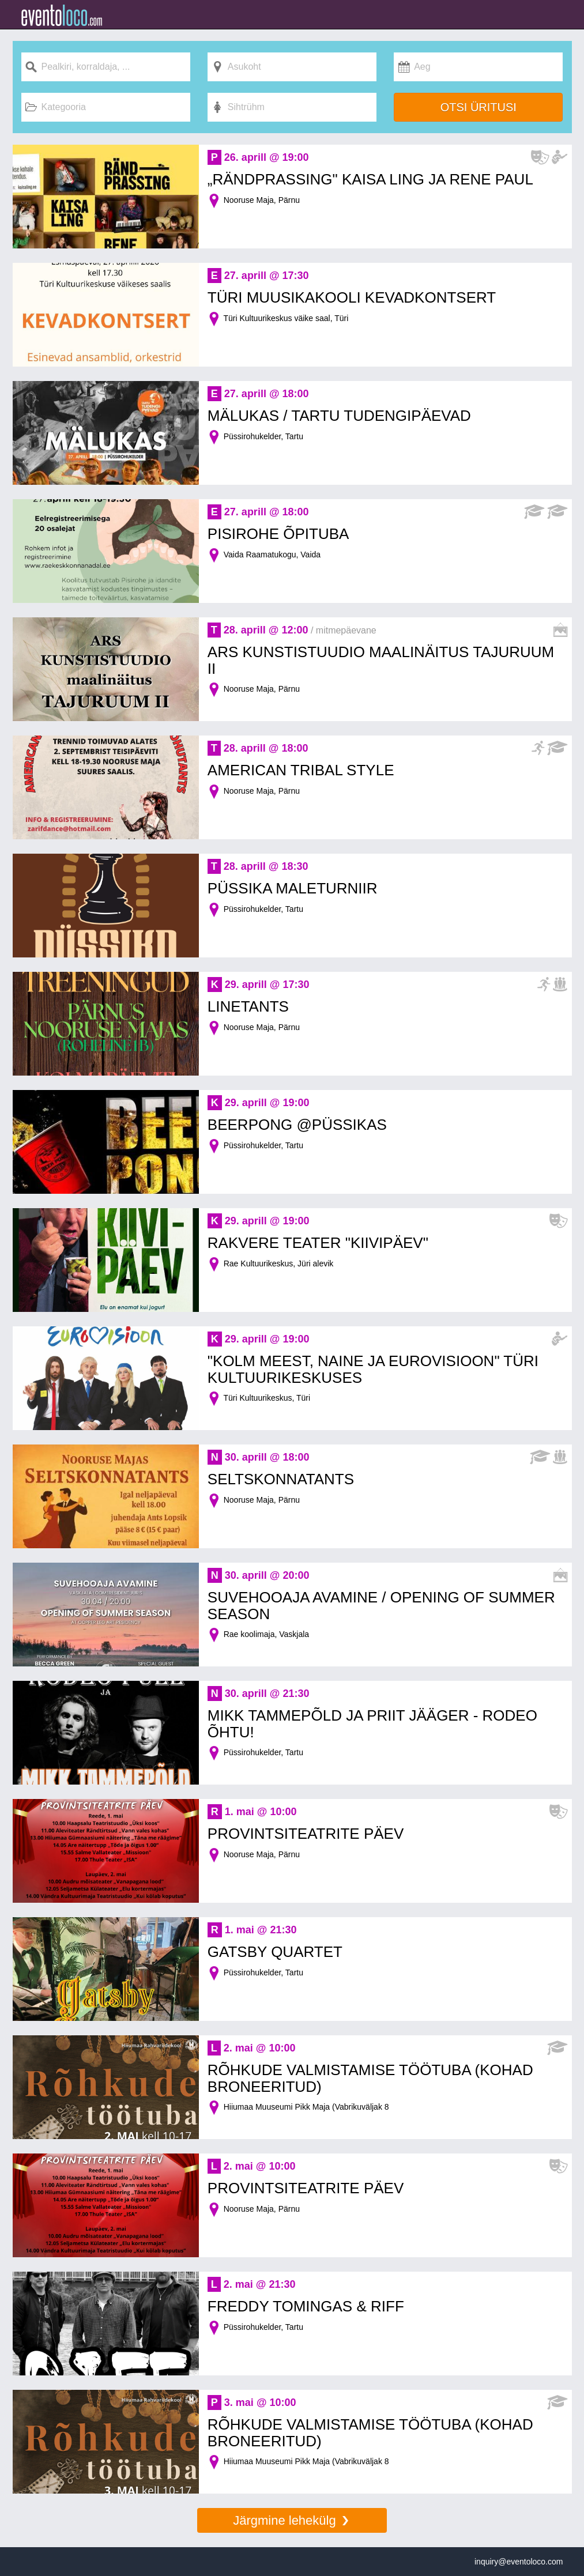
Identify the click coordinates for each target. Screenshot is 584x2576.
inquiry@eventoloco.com (518, 2561)
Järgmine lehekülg (292, 2520)
